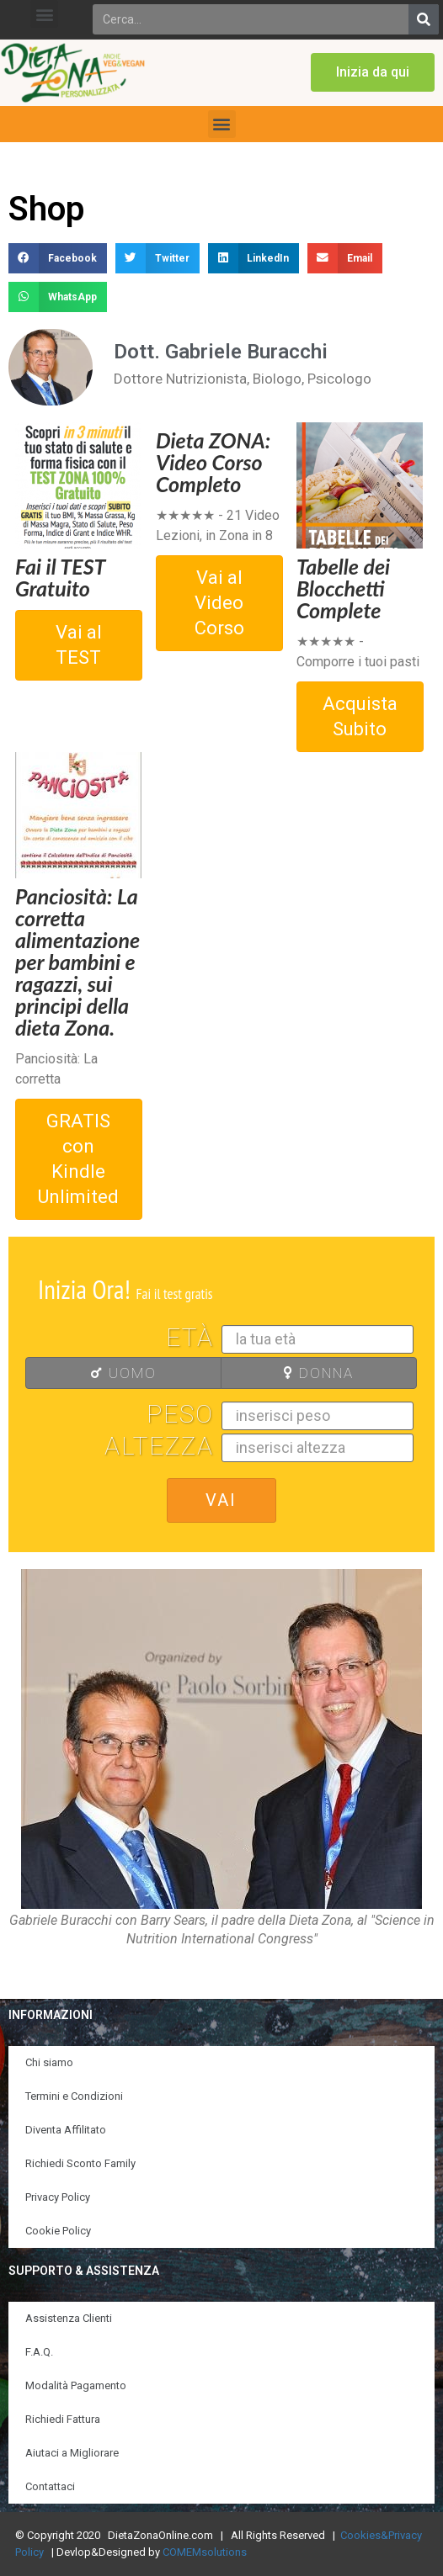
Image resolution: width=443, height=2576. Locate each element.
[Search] (423, 19)
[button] (44, 14)
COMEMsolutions (205, 2552)
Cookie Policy (58, 2230)
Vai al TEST (79, 645)
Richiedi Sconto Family (80, 2163)
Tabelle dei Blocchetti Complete (343, 588)
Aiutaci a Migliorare (72, 2452)
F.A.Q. (39, 2351)
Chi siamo (49, 2062)
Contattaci (50, 2486)
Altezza (159, 1446)
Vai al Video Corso (219, 603)
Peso (180, 1414)
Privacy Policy (57, 2197)
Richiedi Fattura (62, 2419)
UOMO (96, 1373)
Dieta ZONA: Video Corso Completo (213, 461)
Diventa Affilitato (65, 2129)
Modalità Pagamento (75, 2385)
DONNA (293, 1373)
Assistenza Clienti (68, 2318)
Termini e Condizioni (74, 2096)
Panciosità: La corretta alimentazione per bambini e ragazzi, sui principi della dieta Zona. (77, 961)
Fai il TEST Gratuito (60, 577)
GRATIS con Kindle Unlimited (78, 1158)
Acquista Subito (360, 716)
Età (190, 1337)
